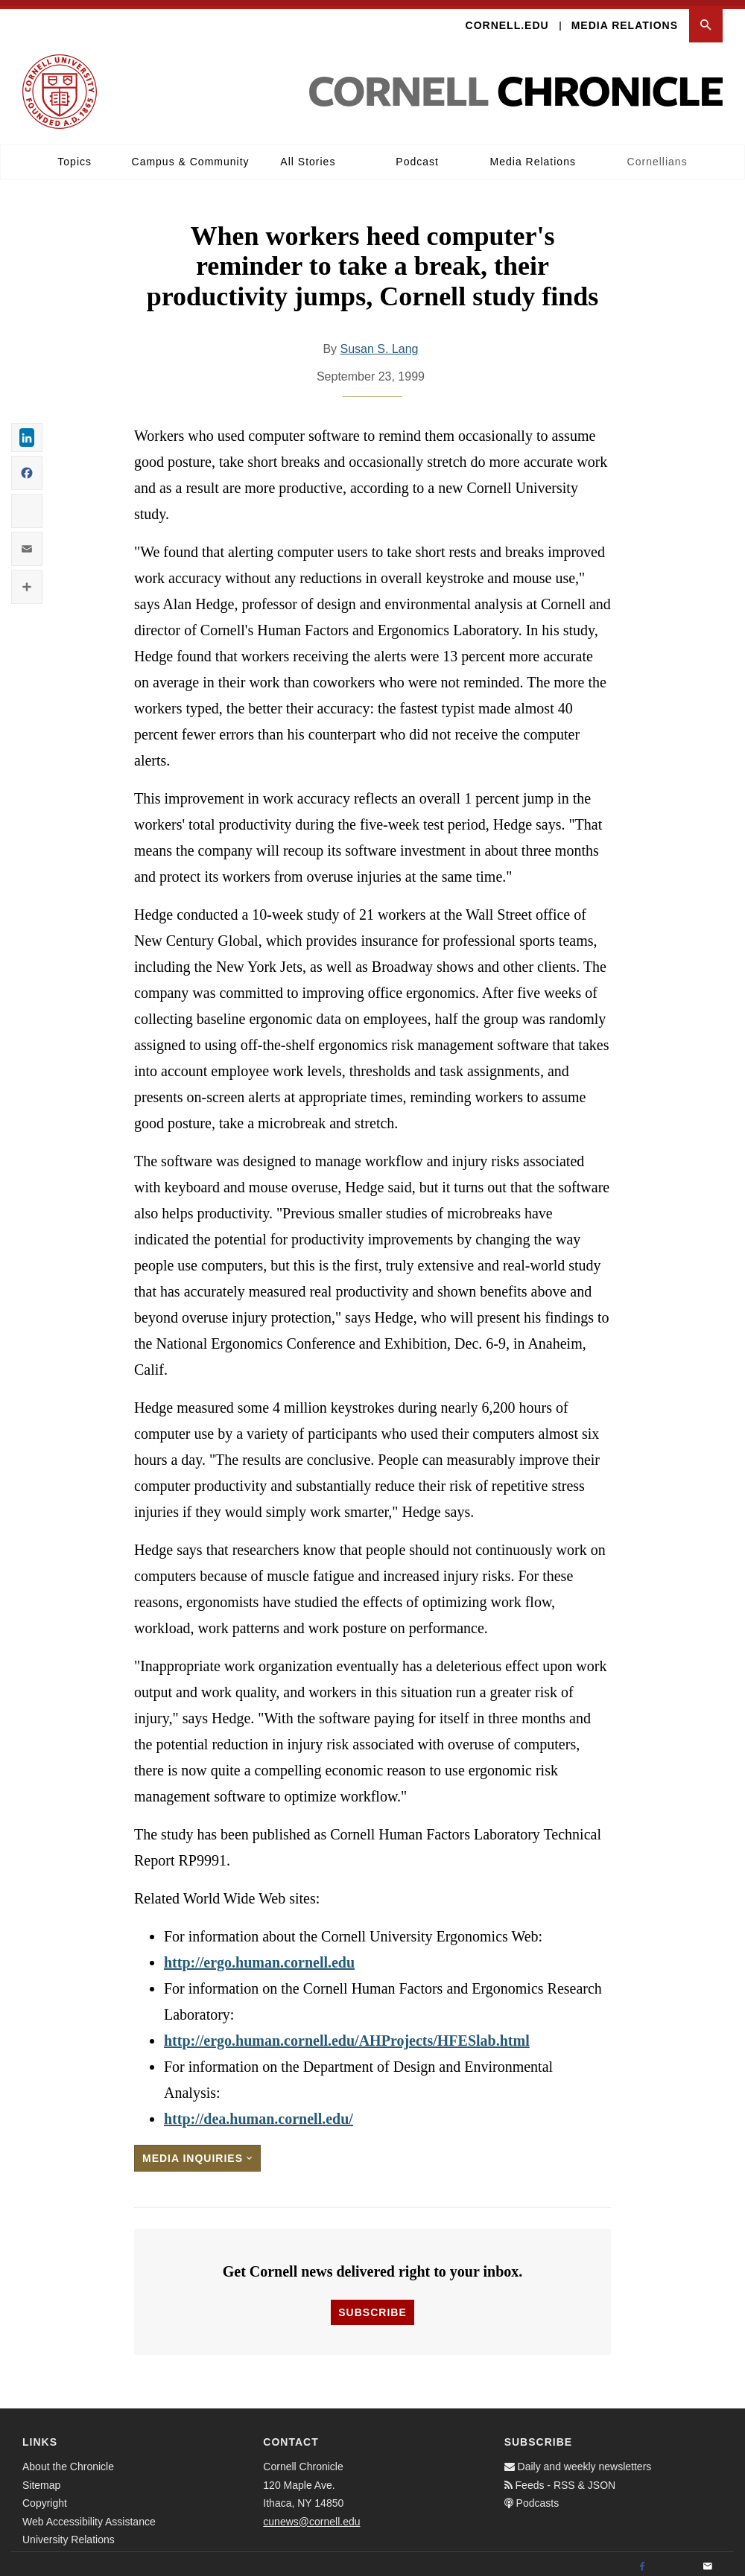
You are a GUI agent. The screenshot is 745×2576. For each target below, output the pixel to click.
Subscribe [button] (372, 2306)
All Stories (307, 156)
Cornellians (657, 156)
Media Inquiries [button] (197, 2152)
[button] (706, 19)
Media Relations (624, 19)
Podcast (417, 156)
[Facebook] (642, 2561)
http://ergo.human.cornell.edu (259, 1956)
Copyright (44, 2497)
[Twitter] (675, 2561)
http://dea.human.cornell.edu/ (258, 2113)
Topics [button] (74, 156)
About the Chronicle (68, 2461)
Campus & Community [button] (191, 156)
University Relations (68, 2534)
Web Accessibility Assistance (89, 2515)
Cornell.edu (507, 19)
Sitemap (41, 2478)
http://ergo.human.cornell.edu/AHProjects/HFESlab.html (347, 2034)
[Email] (708, 2561)
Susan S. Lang (379, 343)
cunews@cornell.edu (311, 2515)
